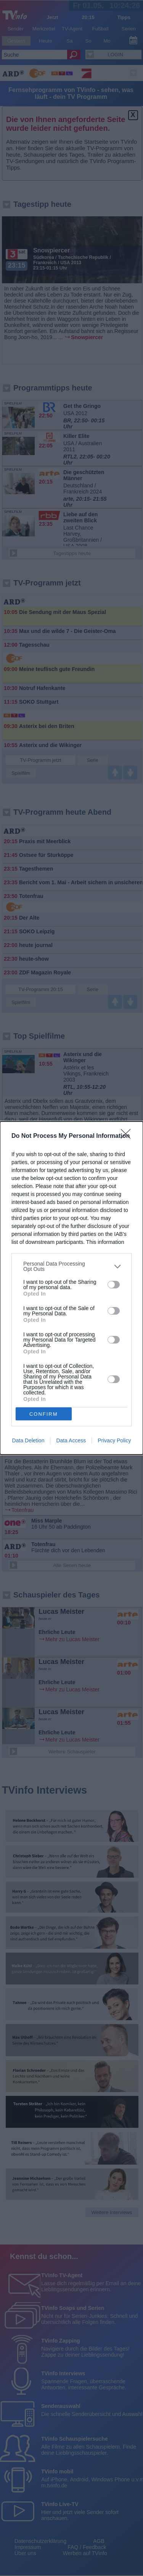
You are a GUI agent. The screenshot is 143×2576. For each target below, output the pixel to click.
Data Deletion (28, 1440)
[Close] (128, 1136)
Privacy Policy (114, 1440)
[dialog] (71, 1288)
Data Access (71, 1440)
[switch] (114, 1284)
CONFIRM (43, 1414)
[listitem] (71, 1266)
